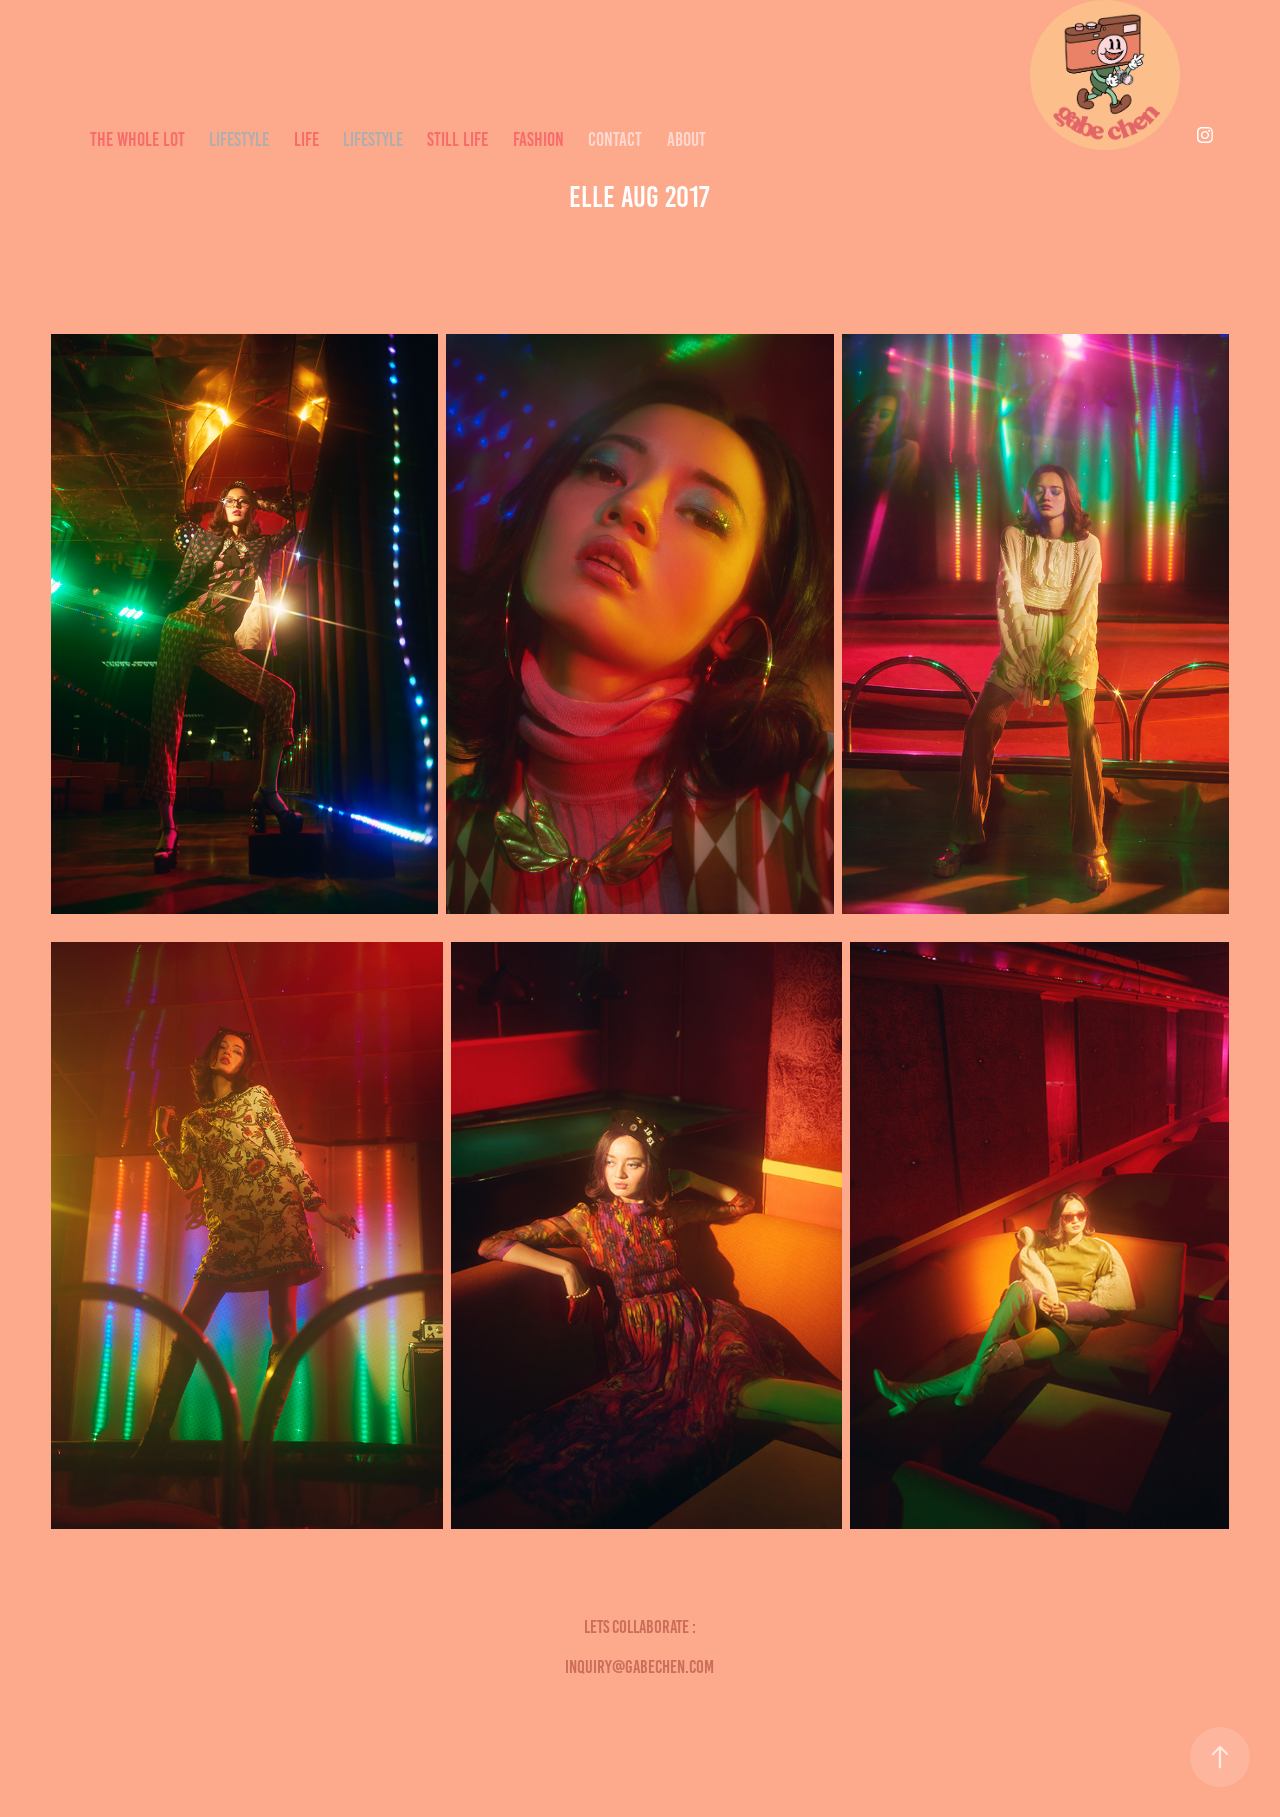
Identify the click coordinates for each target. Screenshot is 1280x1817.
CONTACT (615, 139)
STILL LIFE (457, 139)
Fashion (538, 139)
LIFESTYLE (239, 139)
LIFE (306, 139)
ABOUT (686, 139)
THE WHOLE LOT (137, 139)
